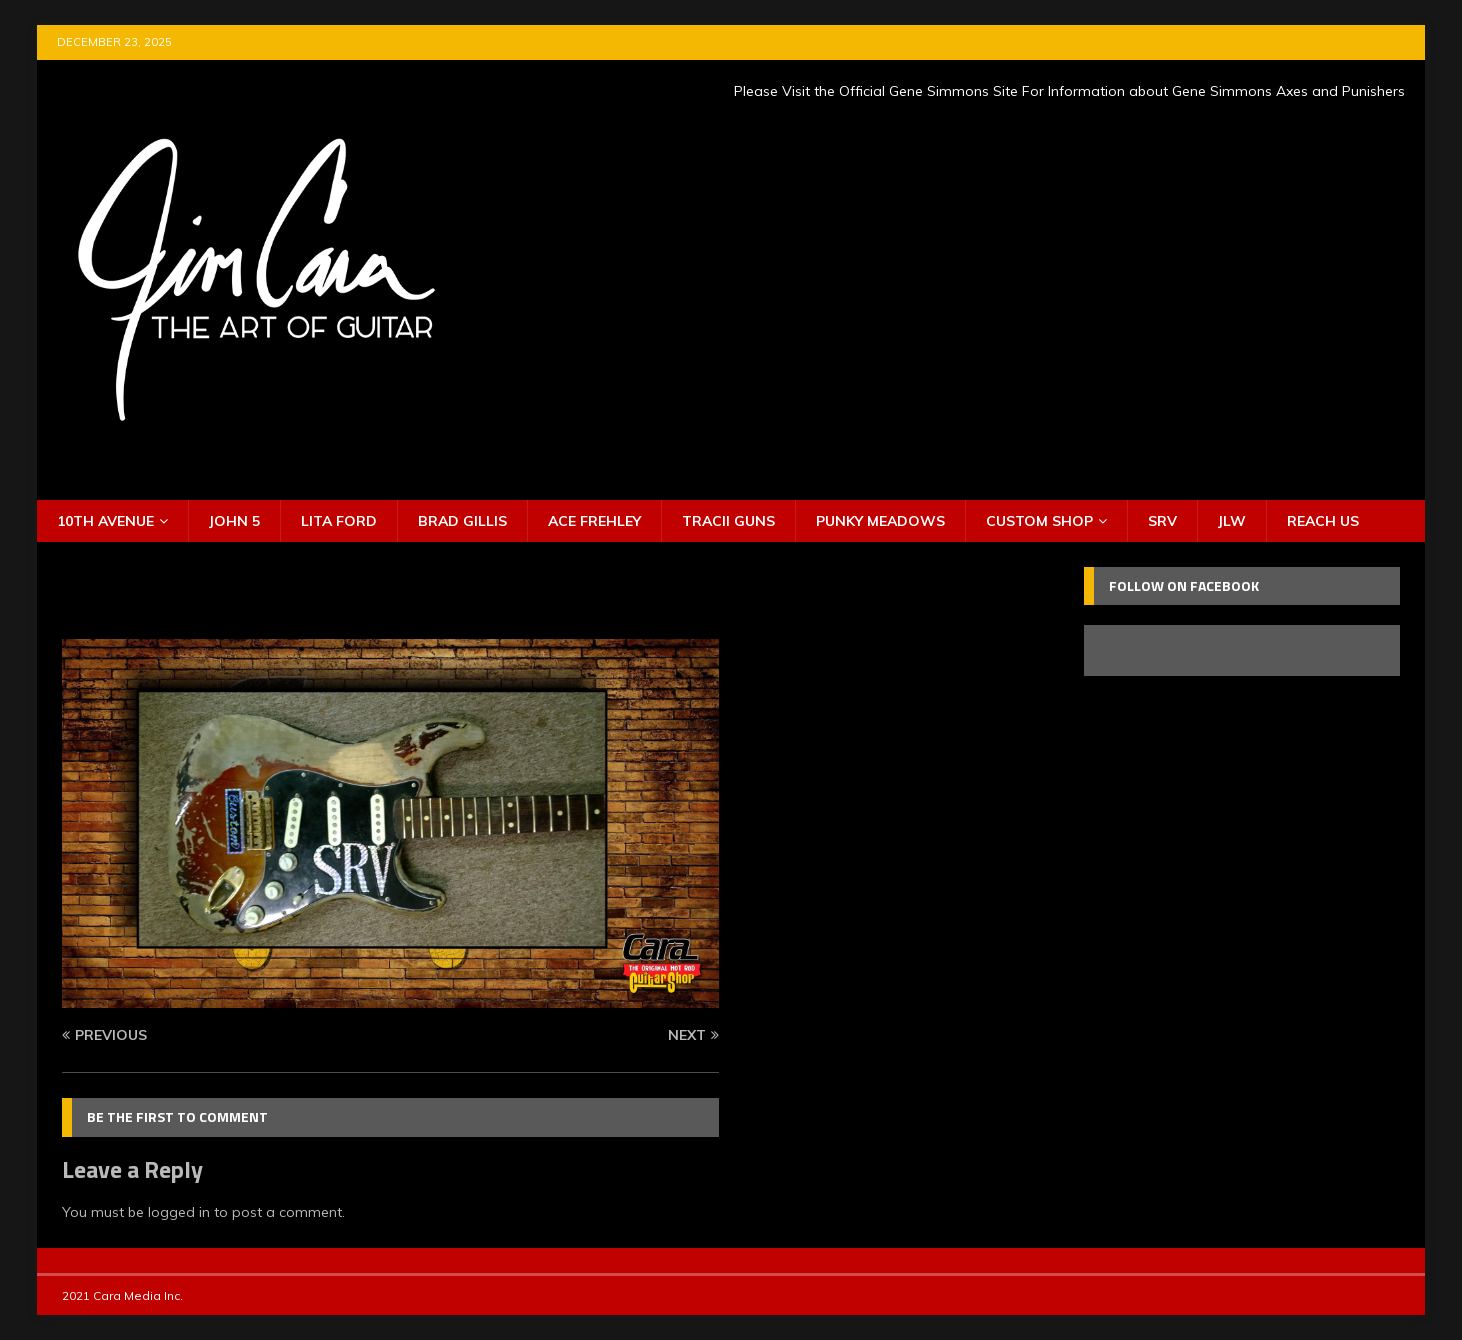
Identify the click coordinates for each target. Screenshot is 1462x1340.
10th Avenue (105, 521)
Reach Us (1323, 521)
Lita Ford (339, 521)
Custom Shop (1039, 521)
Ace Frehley (594, 521)
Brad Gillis (462, 521)
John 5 (234, 521)
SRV (1162, 521)
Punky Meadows (880, 521)
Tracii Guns (728, 521)
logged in (179, 1212)
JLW (1232, 521)
